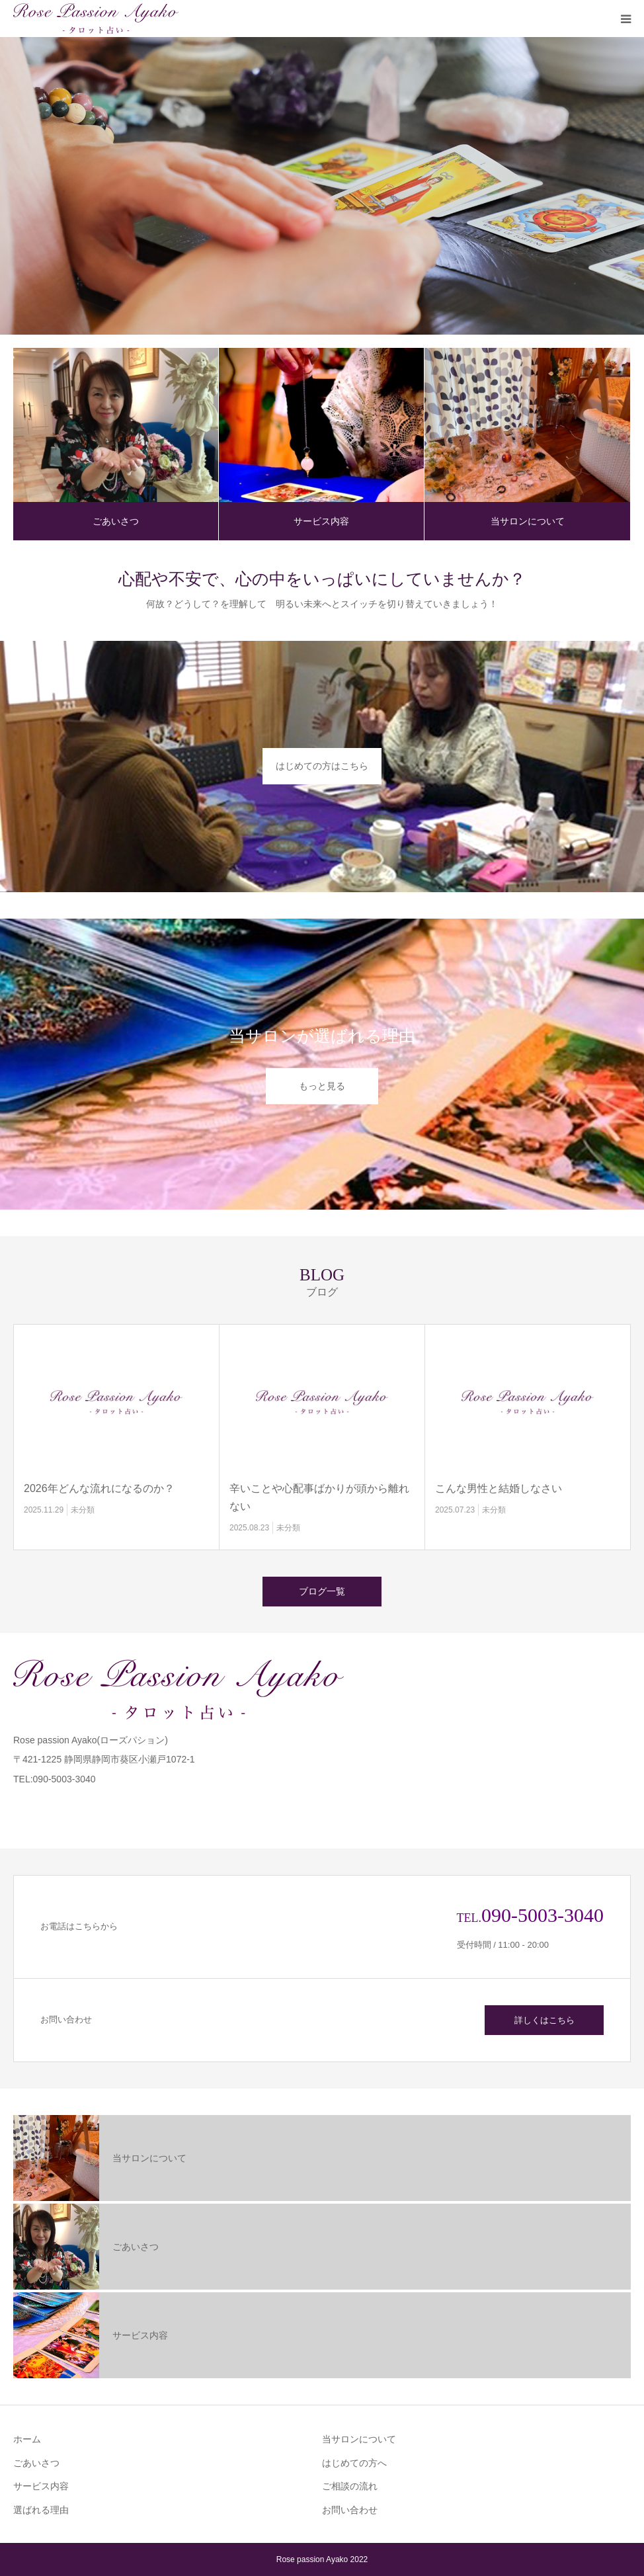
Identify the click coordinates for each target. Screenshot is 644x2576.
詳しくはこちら (544, 2020)
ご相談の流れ (350, 2486)
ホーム (27, 2439)
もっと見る (322, 1086)
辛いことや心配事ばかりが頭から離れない (319, 1497)
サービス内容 (321, 521)
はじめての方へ (354, 2463)
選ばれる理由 (41, 2510)
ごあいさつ (116, 521)
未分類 (83, 1510)
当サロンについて (528, 521)
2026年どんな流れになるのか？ (99, 1488)
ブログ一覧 (322, 1591)
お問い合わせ (350, 2510)
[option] (322, 186)
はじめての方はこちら (322, 766)
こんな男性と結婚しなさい (498, 1488)
